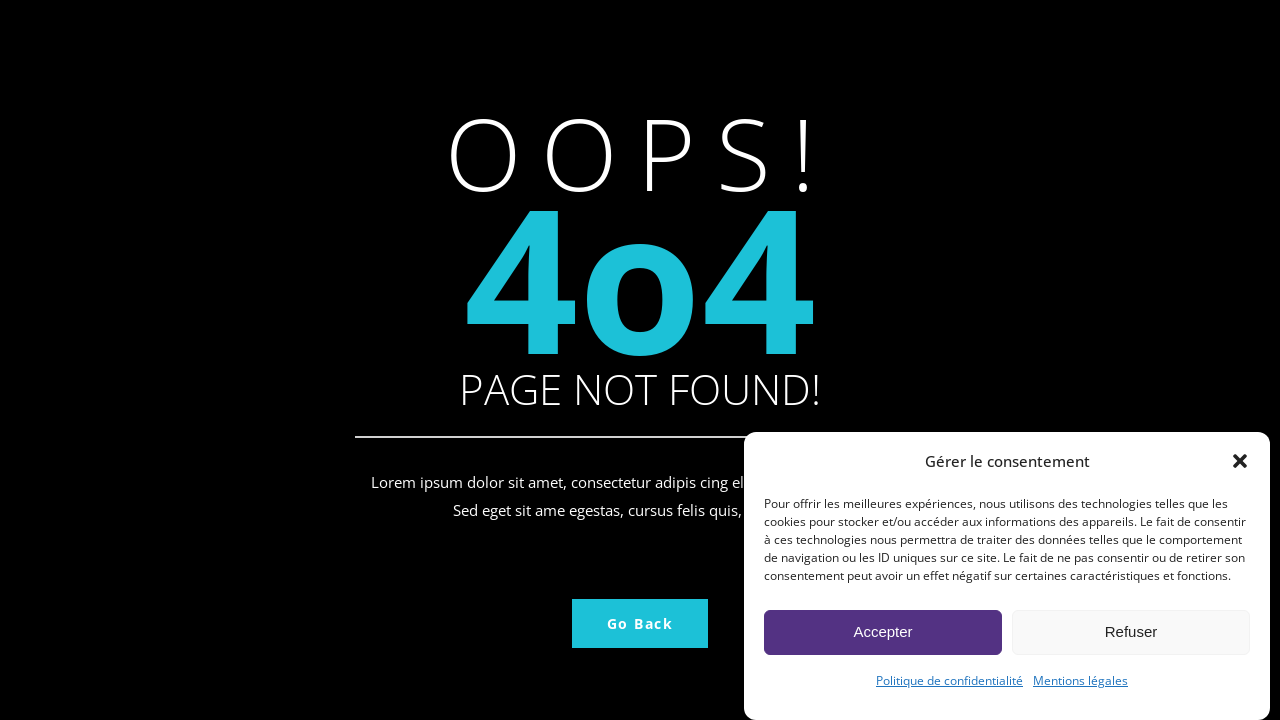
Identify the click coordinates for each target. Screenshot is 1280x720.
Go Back (640, 623)
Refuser (1131, 640)
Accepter (882, 640)
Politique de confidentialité (949, 689)
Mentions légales (1080, 689)
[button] (1240, 470)
